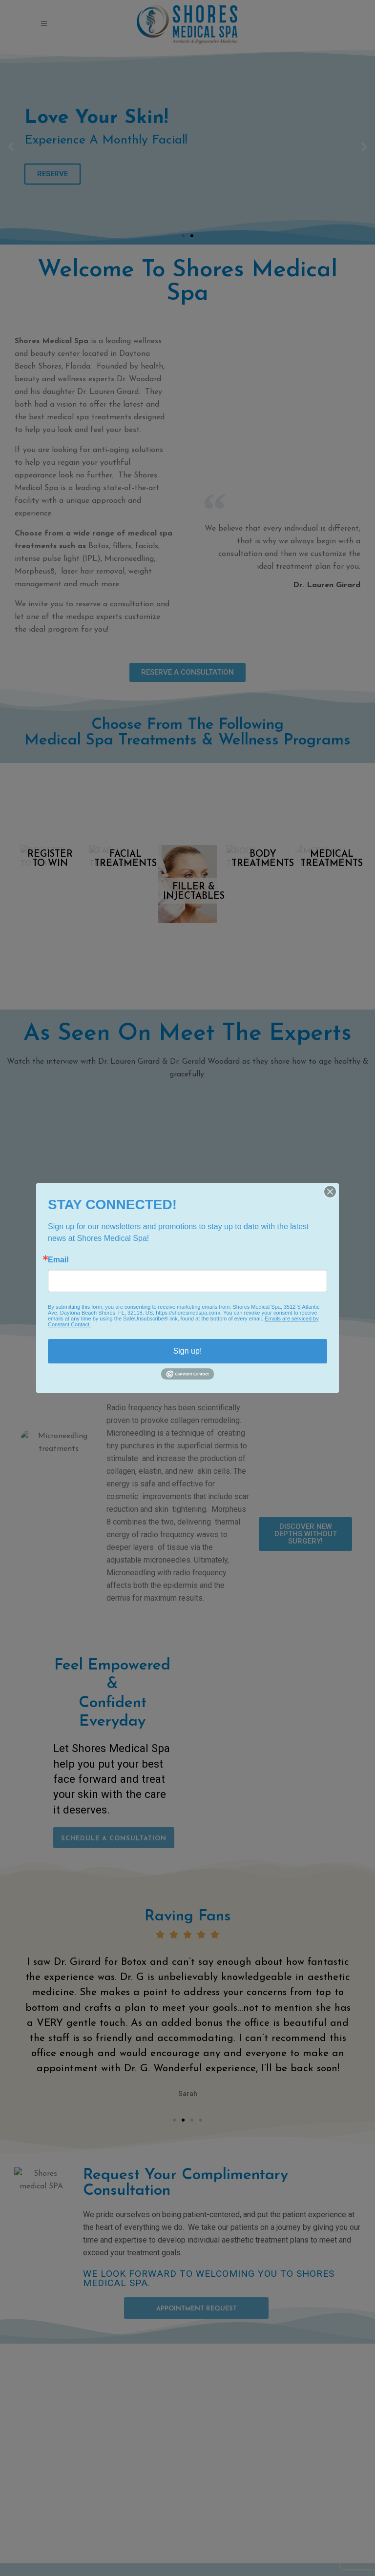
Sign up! (187, 1351)
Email (58, 1260)
